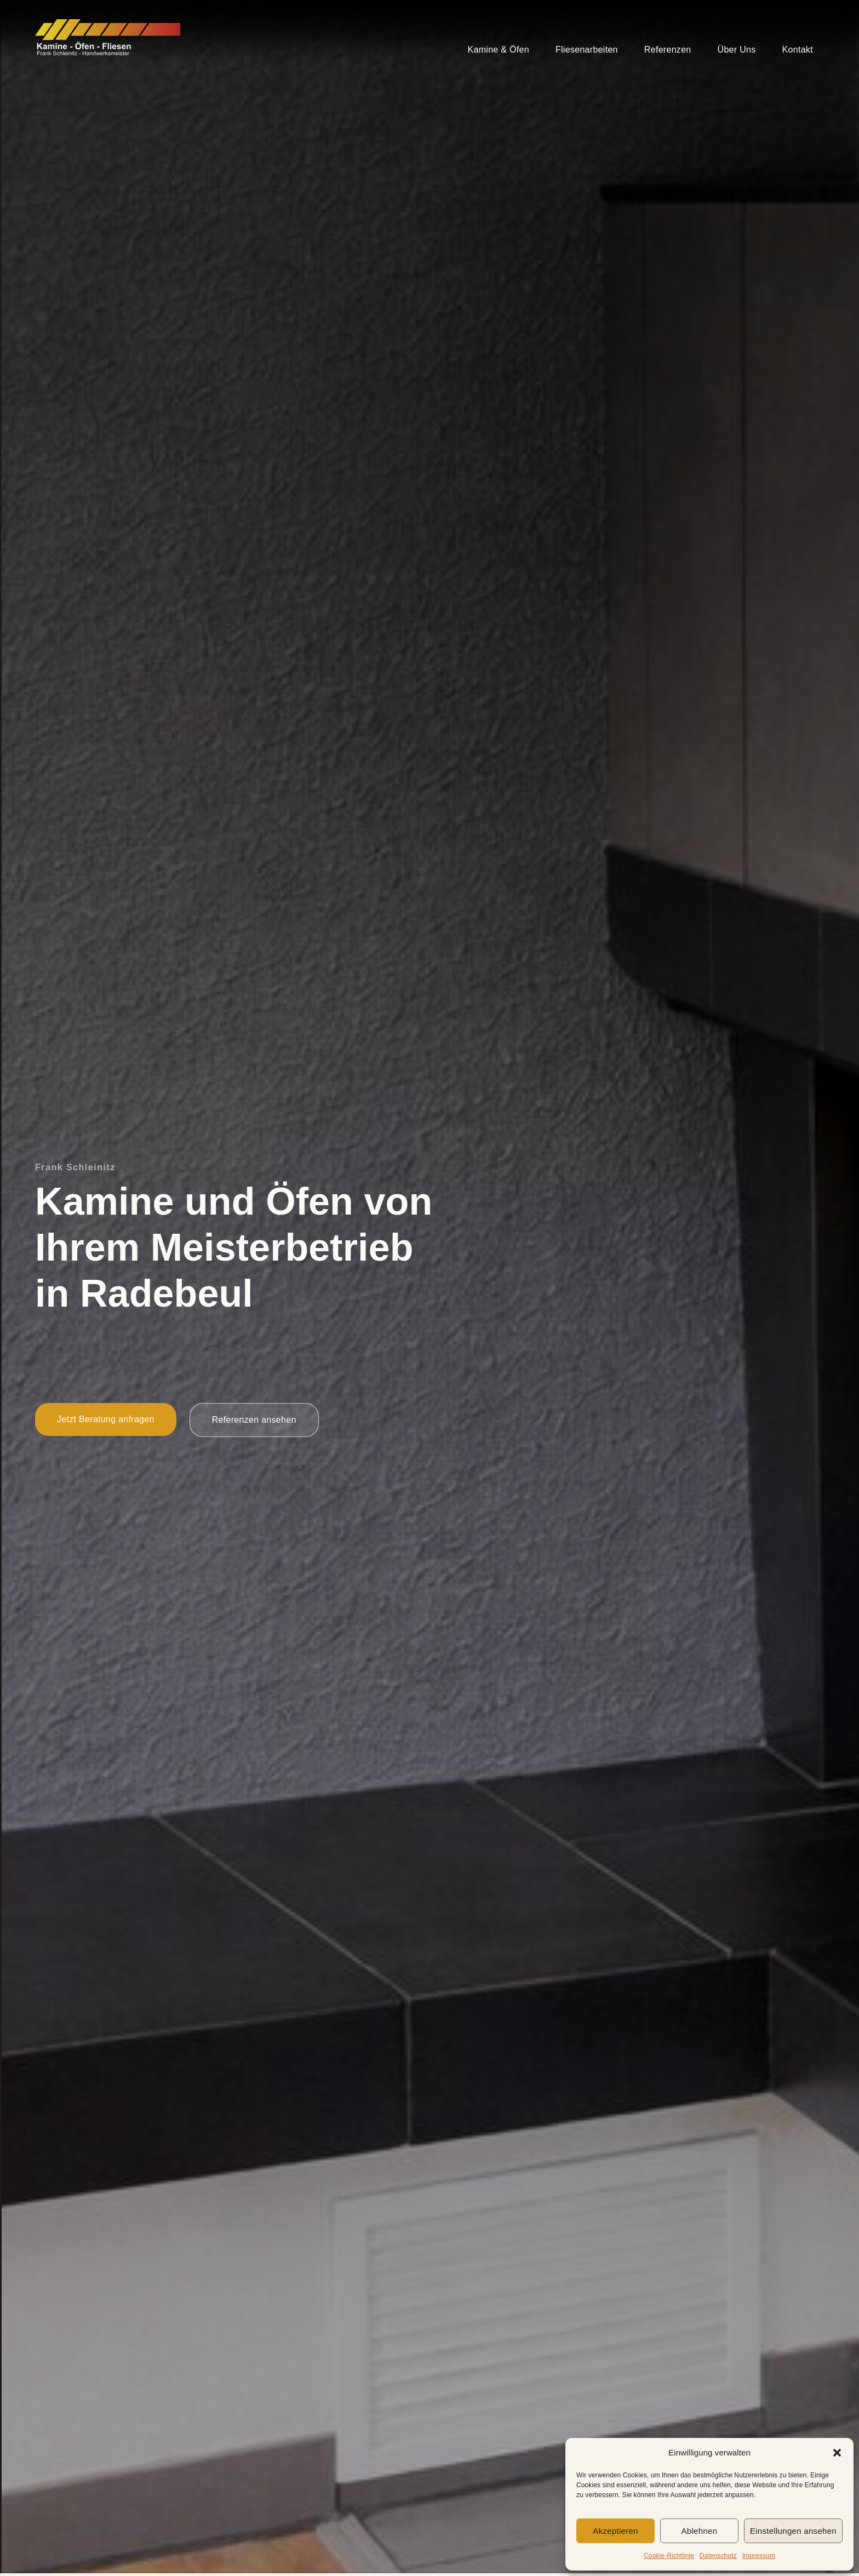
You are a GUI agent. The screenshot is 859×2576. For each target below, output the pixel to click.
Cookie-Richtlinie (669, 2556)
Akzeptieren (615, 2530)
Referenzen (667, 49)
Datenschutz (718, 2556)
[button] (837, 2452)
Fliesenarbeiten (587, 49)
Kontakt (797, 49)
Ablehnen (700, 2530)
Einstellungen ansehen (793, 2530)
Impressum (758, 2556)
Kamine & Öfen (498, 49)
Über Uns (737, 49)
